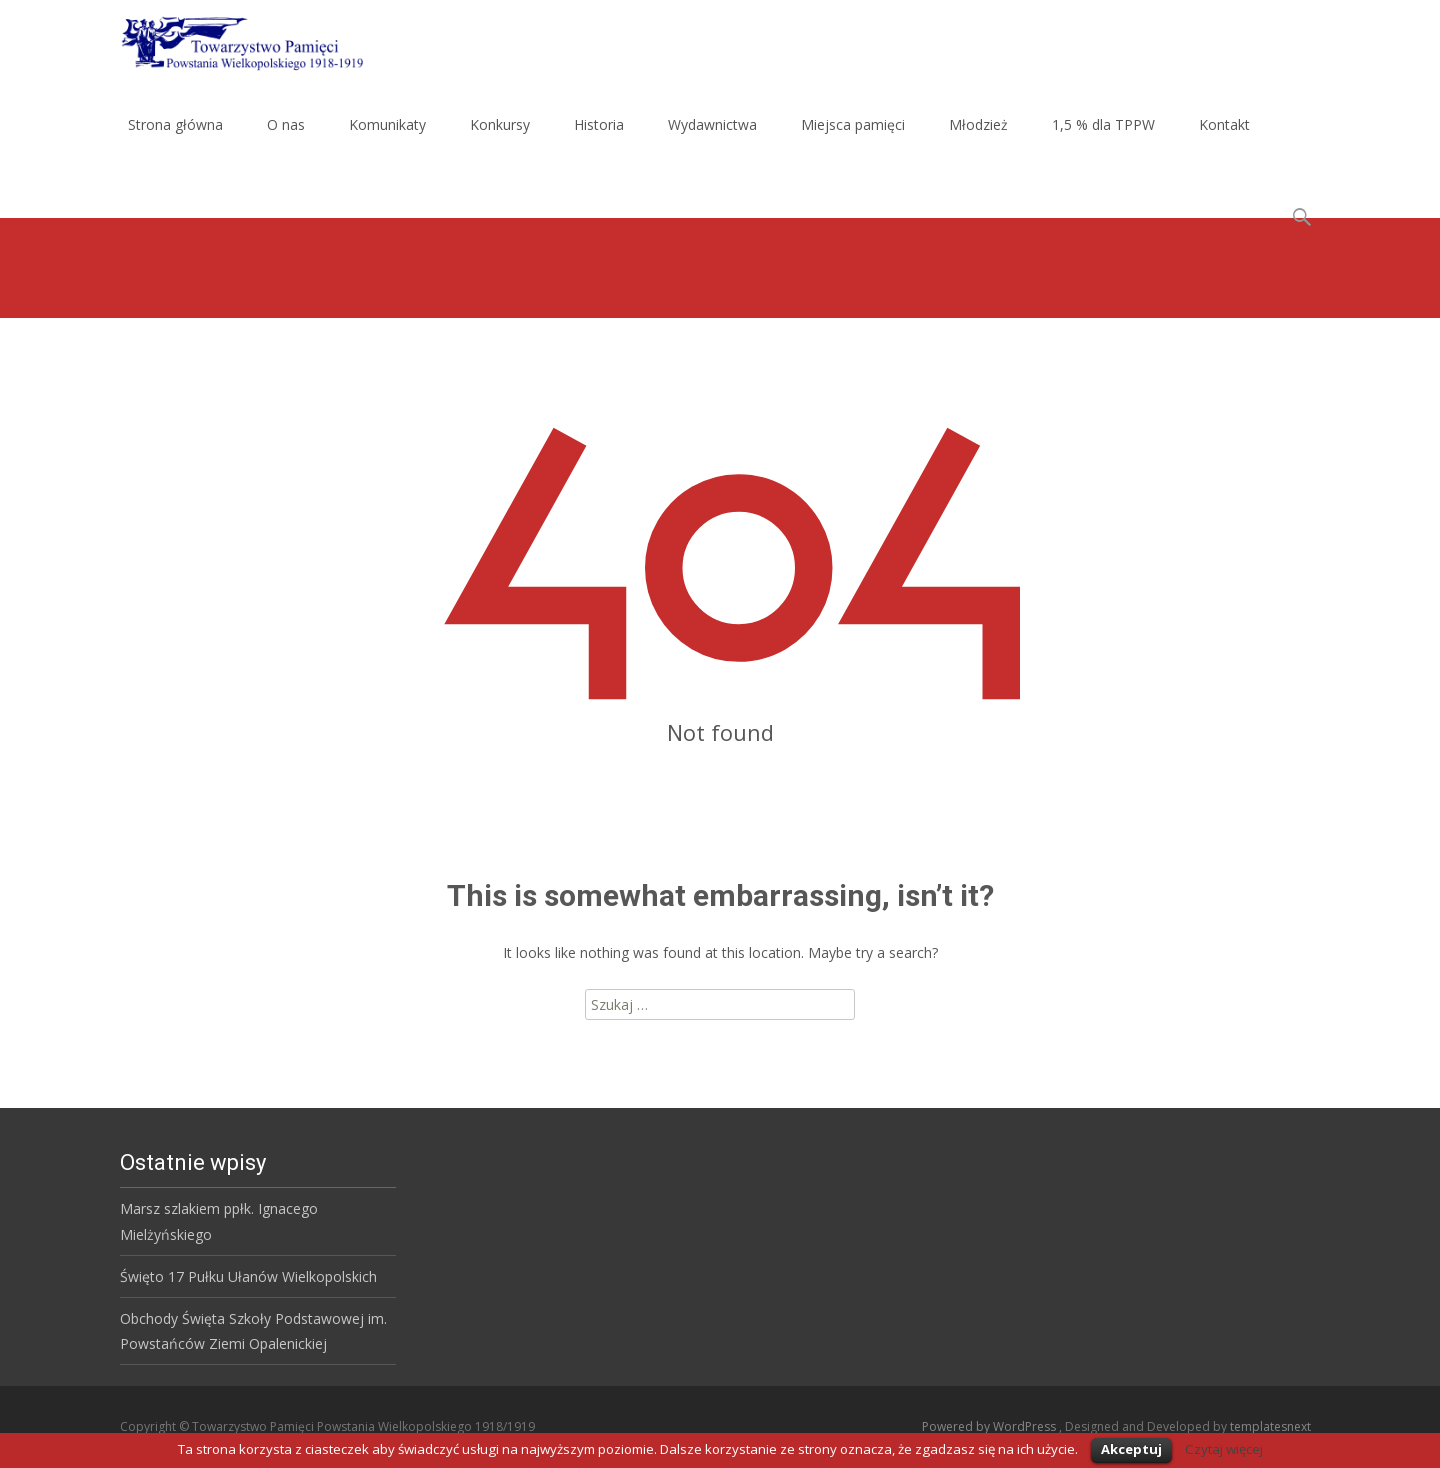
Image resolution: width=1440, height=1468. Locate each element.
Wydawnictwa (712, 124)
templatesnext (1270, 1426)
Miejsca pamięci (853, 124)
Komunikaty (387, 124)
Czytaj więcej (1224, 1449)
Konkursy (500, 124)
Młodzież (978, 124)
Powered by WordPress (990, 1426)
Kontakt (1224, 124)
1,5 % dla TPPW (1103, 124)
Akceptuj (1131, 1449)
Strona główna (175, 124)
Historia (599, 124)
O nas (286, 124)
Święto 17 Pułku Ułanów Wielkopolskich (248, 1276)
